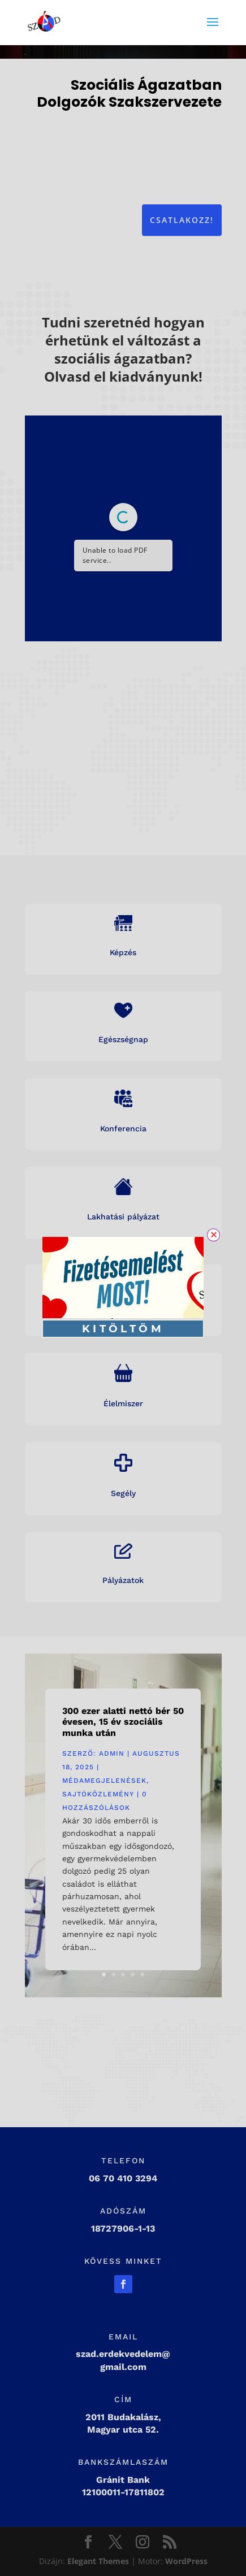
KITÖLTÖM (123, 1328)
